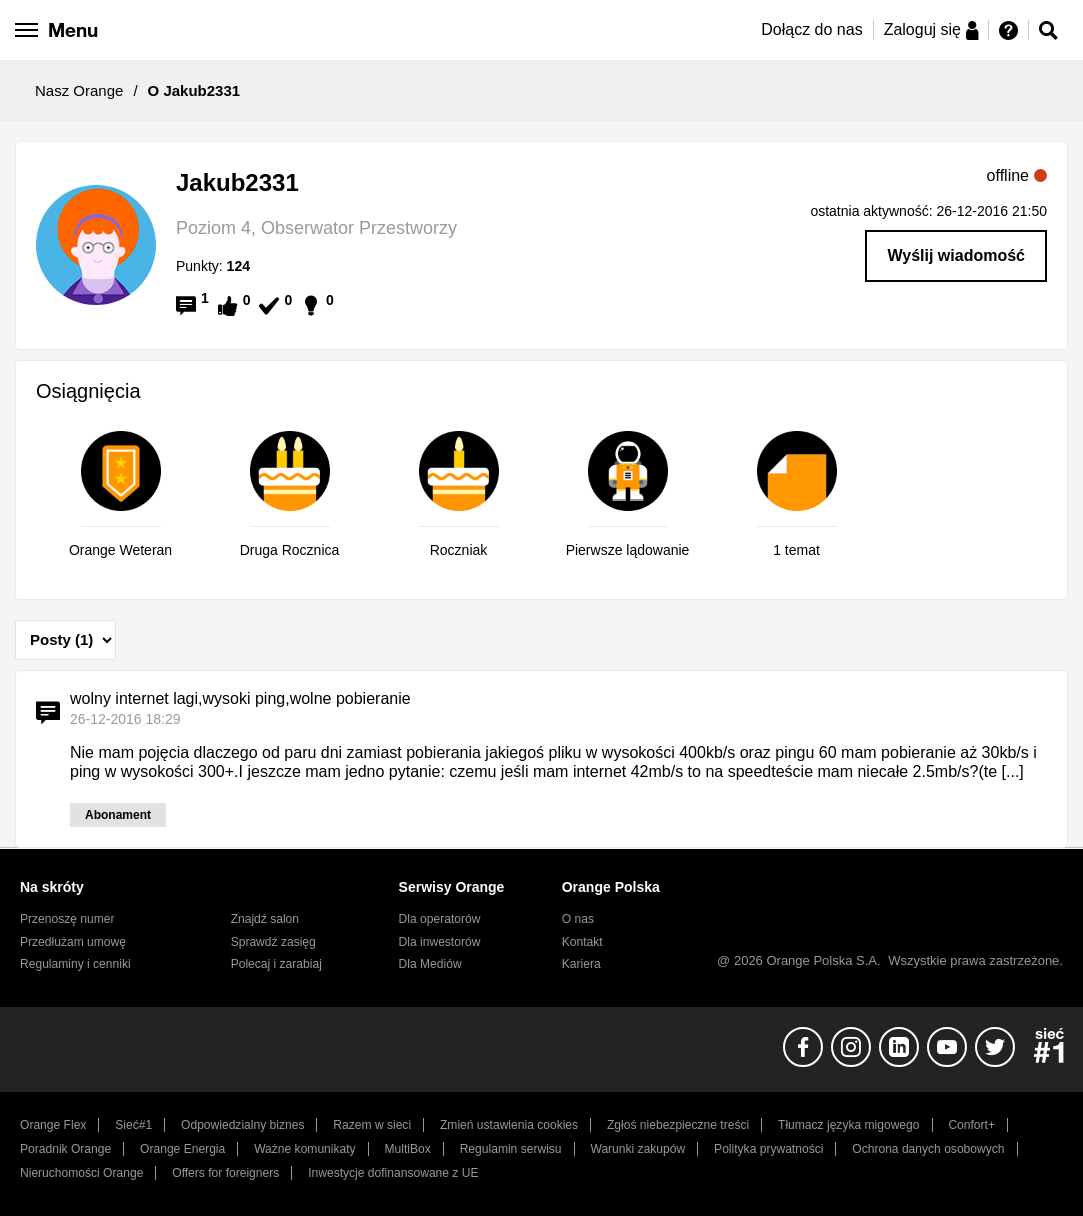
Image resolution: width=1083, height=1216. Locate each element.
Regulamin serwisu (511, 1149)
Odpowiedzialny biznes (242, 1125)
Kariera (581, 964)
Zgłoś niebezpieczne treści (678, 1125)
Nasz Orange (79, 90)
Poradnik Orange (65, 1149)
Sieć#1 (133, 1125)
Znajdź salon (265, 919)
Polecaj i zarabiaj (276, 964)
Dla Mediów (430, 964)
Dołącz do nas (811, 29)
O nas (578, 919)
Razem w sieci (372, 1125)
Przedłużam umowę (73, 942)
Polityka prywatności (768, 1149)
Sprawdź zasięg (273, 942)
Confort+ (971, 1125)
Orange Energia (182, 1149)
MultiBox (408, 1149)
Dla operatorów (440, 919)
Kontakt (582, 942)
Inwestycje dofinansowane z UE (393, 1173)
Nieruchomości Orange (81, 1173)
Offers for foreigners (225, 1173)
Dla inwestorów (440, 942)
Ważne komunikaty (304, 1149)
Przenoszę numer (67, 919)
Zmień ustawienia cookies (509, 1125)
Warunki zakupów (637, 1149)
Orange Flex (53, 1125)
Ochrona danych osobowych (928, 1149)
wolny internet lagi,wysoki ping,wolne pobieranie (240, 698)
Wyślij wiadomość (956, 255)
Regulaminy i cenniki (75, 964)
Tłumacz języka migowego (848, 1125)
